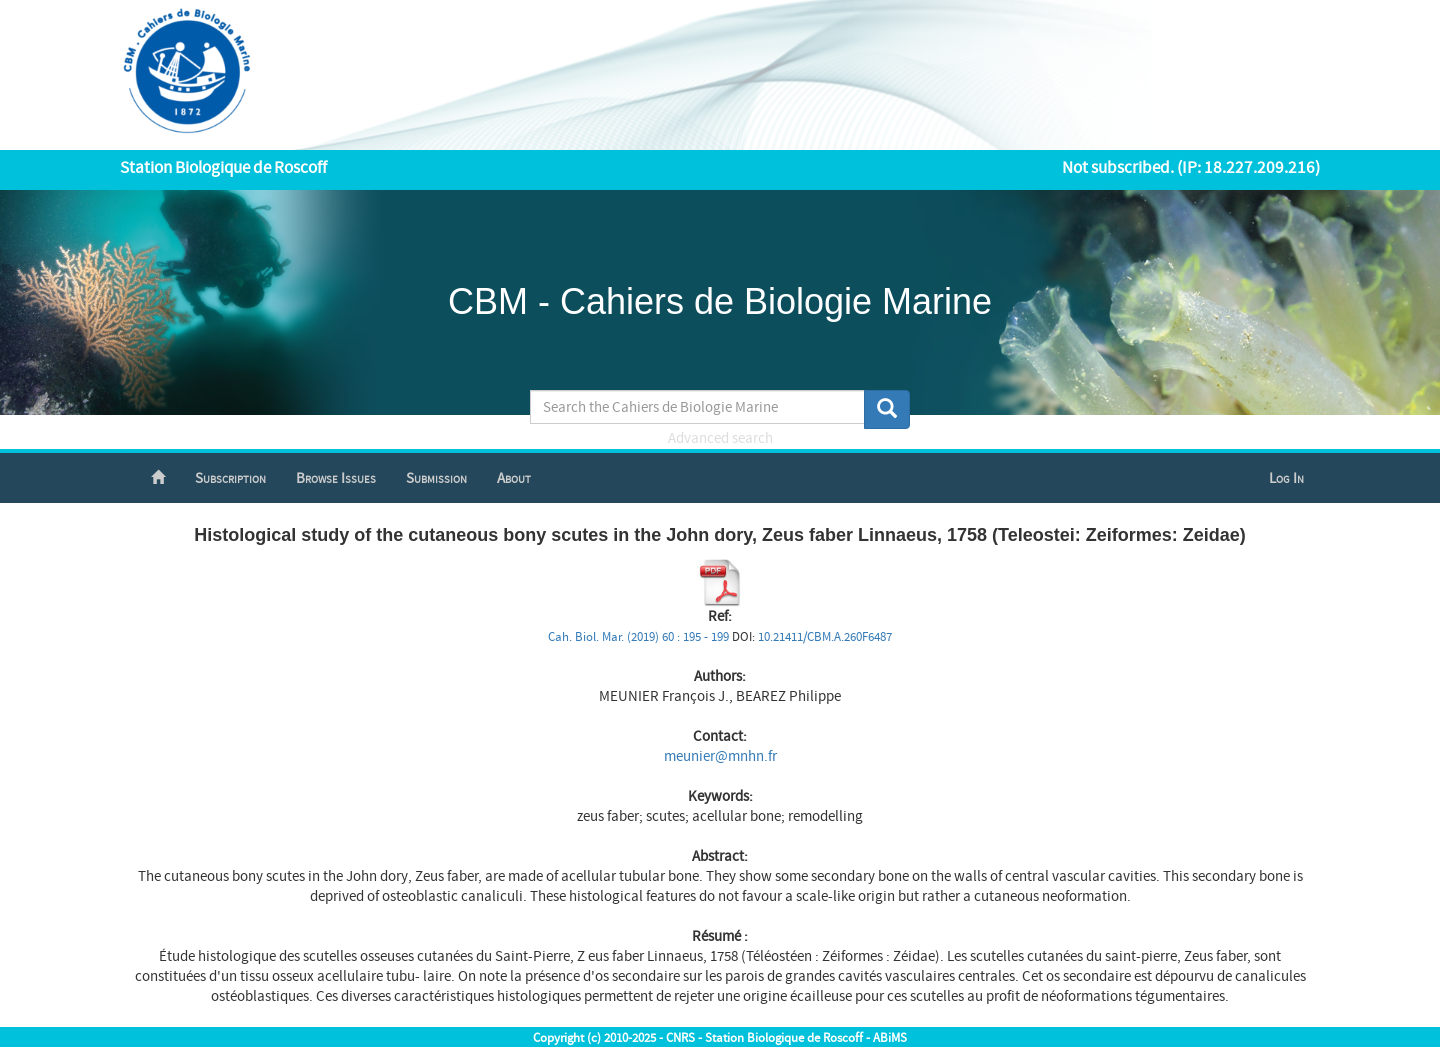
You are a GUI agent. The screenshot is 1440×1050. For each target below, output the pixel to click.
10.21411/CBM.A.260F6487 (825, 637)
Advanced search (720, 438)
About (514, 478)
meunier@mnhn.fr (720, 756)
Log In (1286, 478)
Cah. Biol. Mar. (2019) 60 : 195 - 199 (638, 637)
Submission (436, 478)
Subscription (230, 478)
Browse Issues (336, 478)
